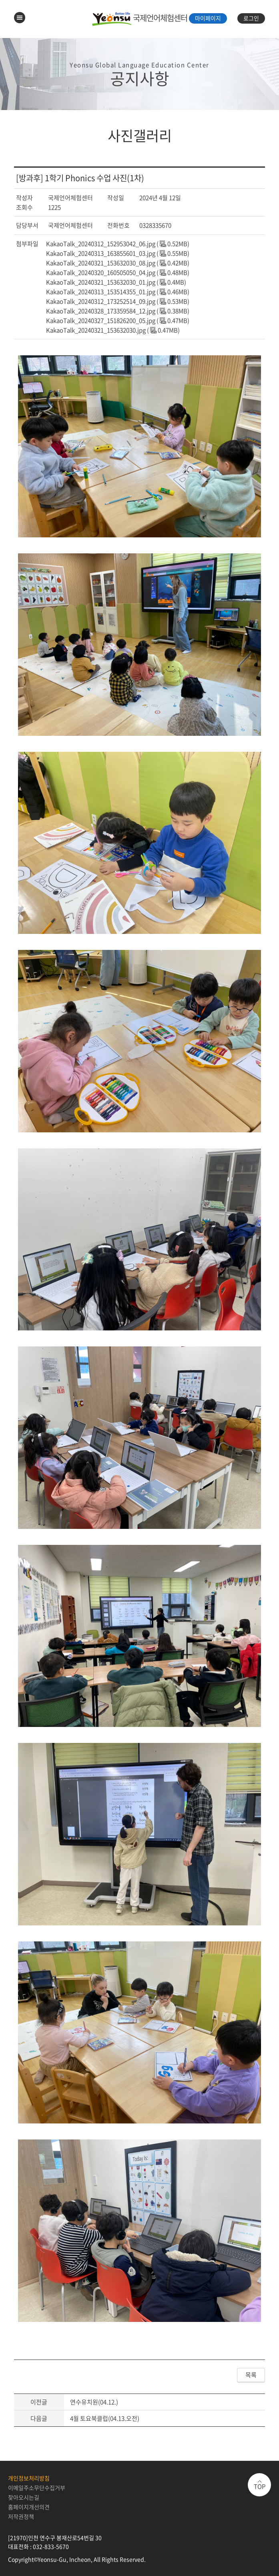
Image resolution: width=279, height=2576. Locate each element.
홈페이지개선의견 (29, 2507)
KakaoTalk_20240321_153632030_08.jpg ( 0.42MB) (117, 262)
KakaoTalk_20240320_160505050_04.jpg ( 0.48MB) (117, 272)
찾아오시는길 (23, 2497)
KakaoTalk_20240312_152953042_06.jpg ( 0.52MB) (117, 243)
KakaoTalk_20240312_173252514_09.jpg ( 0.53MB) (117, 301)
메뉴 (19, 17)
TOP (259, 2486)
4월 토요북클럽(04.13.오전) (104, 2418)
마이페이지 (208, 18)
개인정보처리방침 (29, 2478)
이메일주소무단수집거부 (36, 2488)
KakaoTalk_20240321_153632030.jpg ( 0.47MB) (113, 330)
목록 (251, 2374)
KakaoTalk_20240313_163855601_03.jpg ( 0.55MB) (117, 253)
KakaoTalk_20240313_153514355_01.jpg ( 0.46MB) (117, 291)
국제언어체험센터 (139, 18)
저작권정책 (21, 2516)
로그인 (251, 18)
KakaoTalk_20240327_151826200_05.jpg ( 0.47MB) (117, 320)
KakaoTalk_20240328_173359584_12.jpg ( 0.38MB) (117, 310)
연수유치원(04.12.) (94, 2402)
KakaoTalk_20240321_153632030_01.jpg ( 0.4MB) (116, 282)
